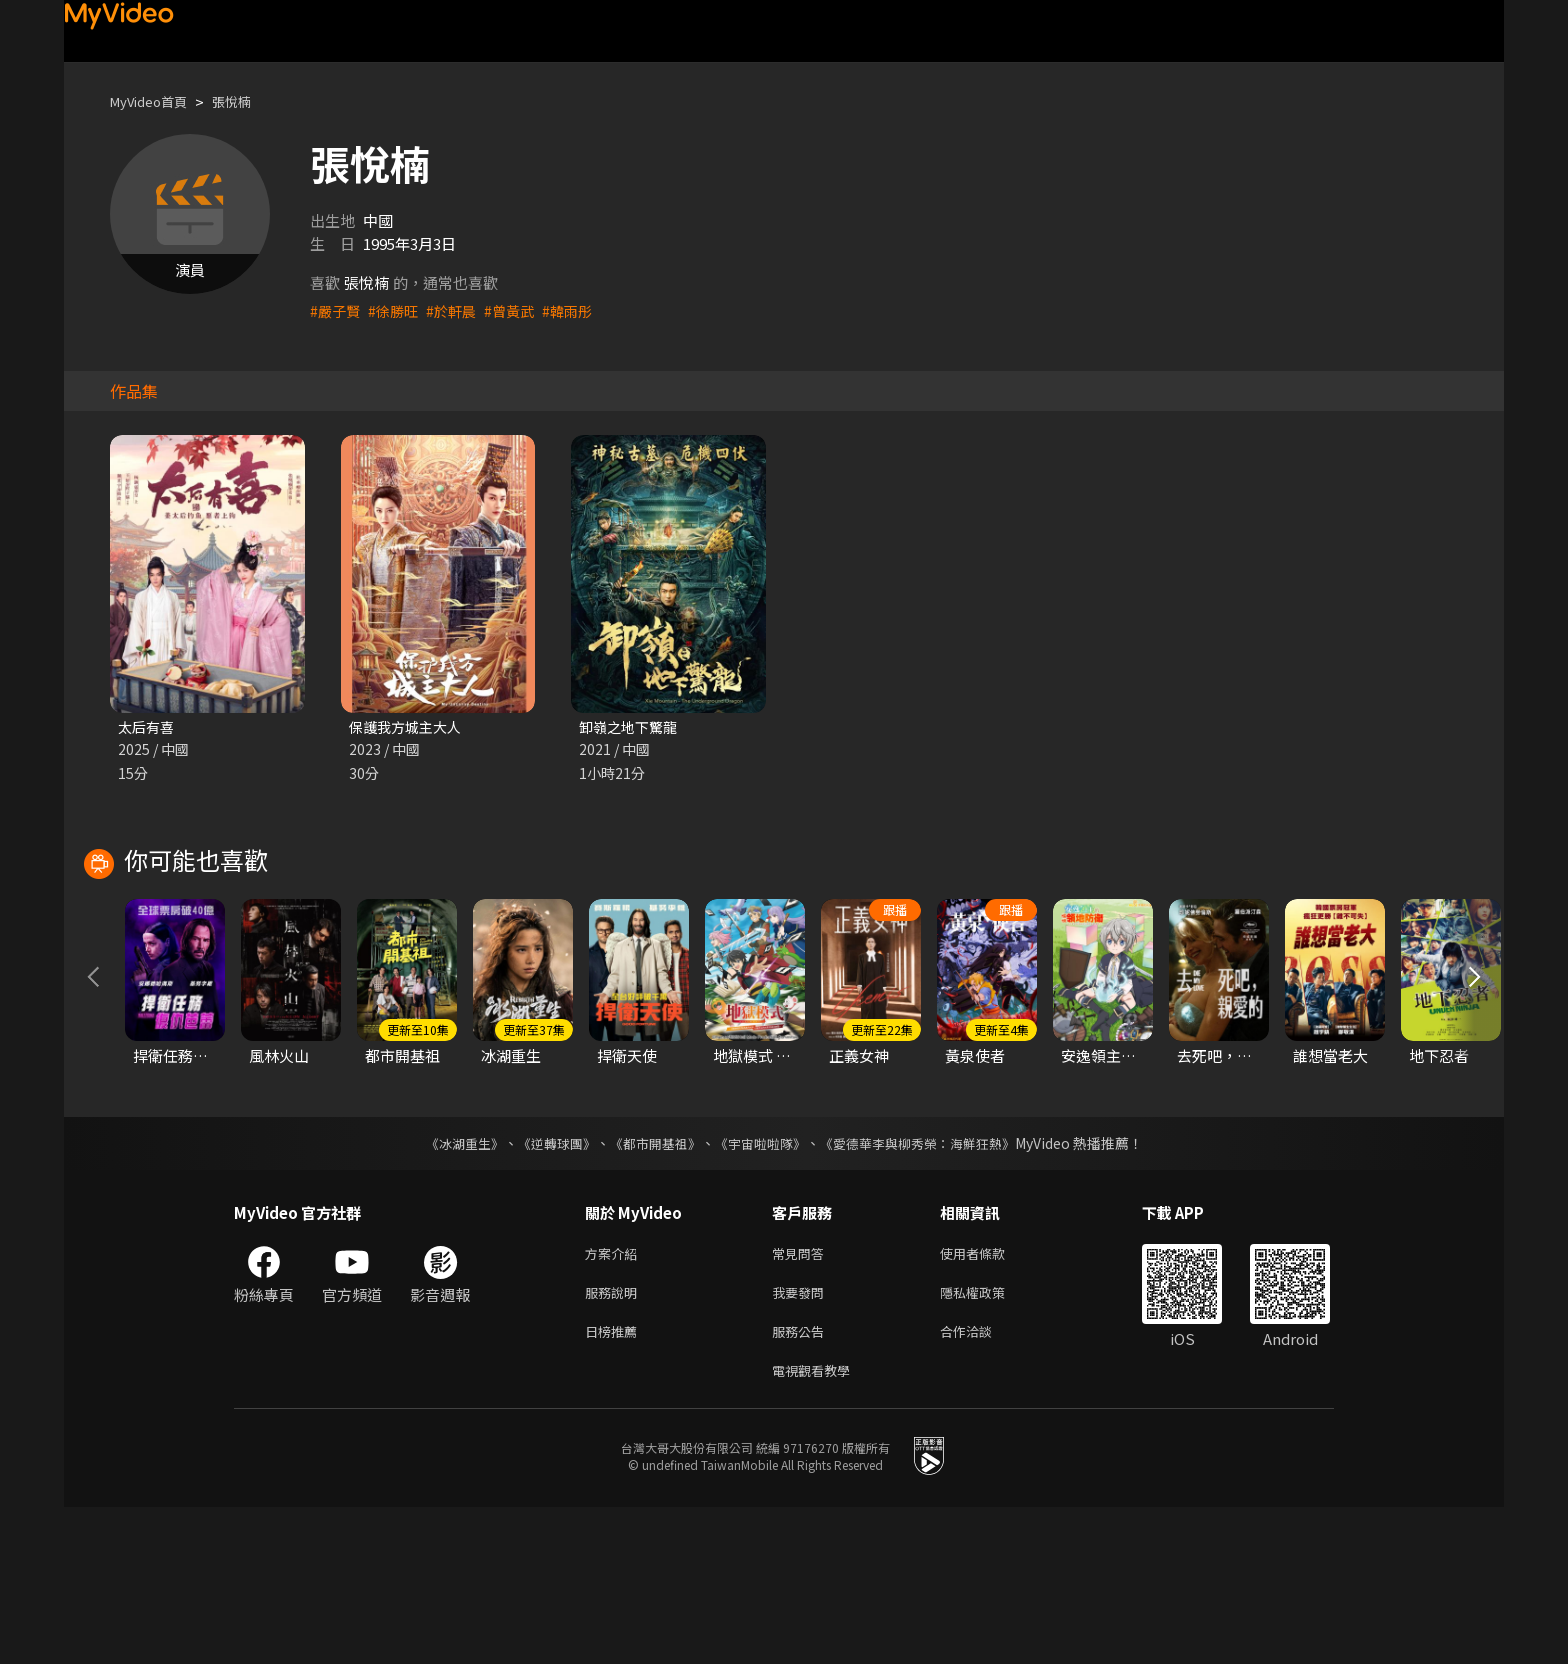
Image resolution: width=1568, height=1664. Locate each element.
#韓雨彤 (580, 310)
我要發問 (802, 1441)
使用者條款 (989, 1399)
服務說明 (615, 1441)
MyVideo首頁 (155, 101)
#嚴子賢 (336, 310)
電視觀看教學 (817, 1525)
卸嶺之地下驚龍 (631, 727)
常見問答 (802, 1399)
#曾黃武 (519, 310)
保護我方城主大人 (409, 727)
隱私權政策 (989, 1441)
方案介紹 (615, 1399)
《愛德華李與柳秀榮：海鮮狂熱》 (930, 1288)
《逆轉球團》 (545, 1288)
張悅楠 (248, 101)
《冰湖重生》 (447, 1288)
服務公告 (802, 1483)
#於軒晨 (458, 310)
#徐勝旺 (397, 310)
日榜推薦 (615, 1483)
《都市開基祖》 (650, 1288)
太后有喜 (148, 727)
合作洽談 (982, 1483)
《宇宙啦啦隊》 (762, 1288)
